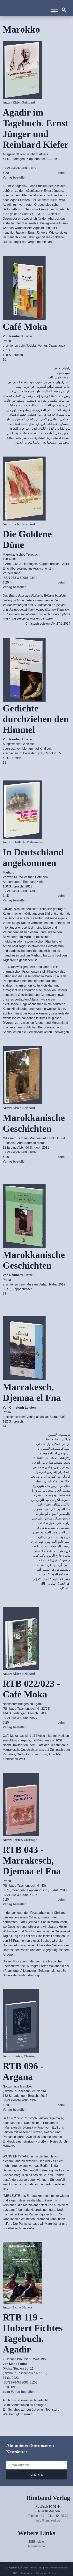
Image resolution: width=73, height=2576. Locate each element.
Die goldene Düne (16, 214)
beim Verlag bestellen (19, 2391)
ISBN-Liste (36, 2541)
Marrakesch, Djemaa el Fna (23, 2127)
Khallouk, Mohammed (27, 842)
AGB (15, 2573)
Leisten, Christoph (24, 1839)
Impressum (26, 2573)
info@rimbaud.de (48, 2520)
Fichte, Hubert (22, 2307)
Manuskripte (36, 2546)
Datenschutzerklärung (46, 2573)
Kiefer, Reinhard (23, 102)
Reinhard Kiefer (47, 200)
